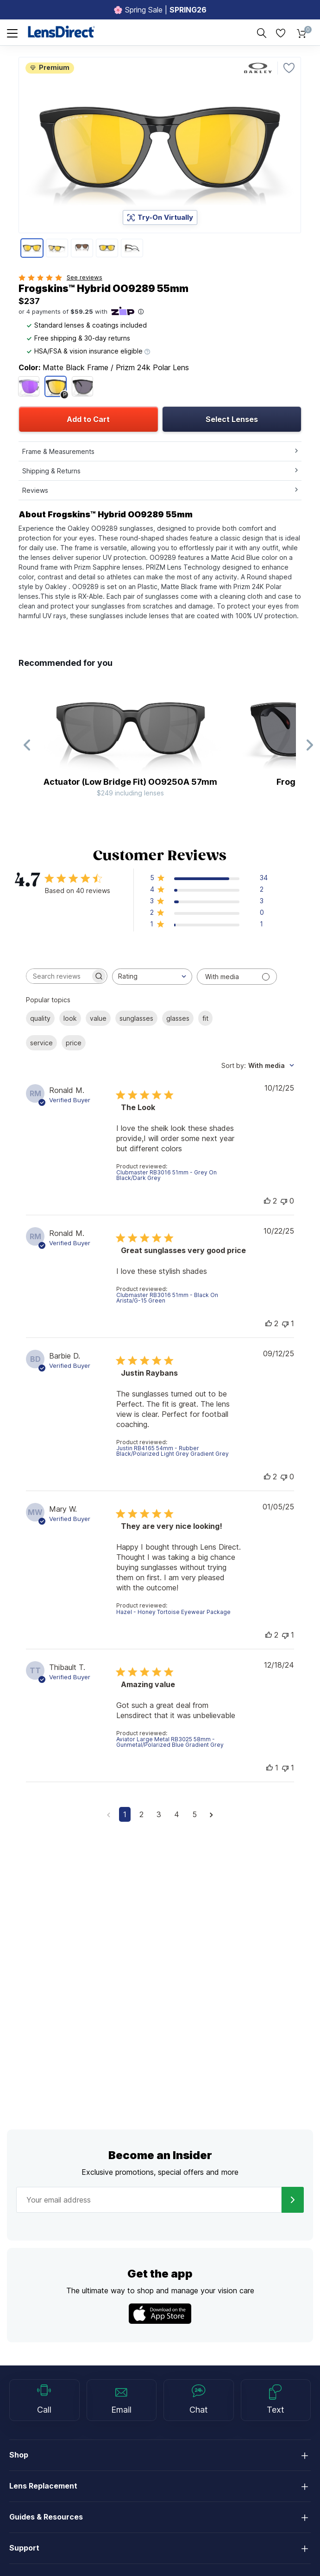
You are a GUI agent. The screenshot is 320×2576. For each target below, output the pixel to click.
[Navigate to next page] (211, 1814)
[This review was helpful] (267, 1200)
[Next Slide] (309, 745)
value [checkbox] (98, 1018)
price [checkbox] (74, 1043)
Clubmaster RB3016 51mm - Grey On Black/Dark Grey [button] (166, 1175)
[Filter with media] (237, 976)
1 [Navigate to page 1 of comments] (124, 1814)
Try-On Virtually (160, 217)
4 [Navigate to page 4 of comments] (176, 1814)
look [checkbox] (70, 1018)
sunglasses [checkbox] (136, 1018)
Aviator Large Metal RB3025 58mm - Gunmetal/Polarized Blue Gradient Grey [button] (170, 1742)
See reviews (84, 277)
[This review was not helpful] (284, 1200)
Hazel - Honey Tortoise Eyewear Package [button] (173, 1611)
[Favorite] (289, 68)
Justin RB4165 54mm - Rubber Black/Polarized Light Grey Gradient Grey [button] (172, 1451)
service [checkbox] (41, 1043)
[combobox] (152, 976)
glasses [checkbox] (177, 1018)
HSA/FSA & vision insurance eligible (88, 351)
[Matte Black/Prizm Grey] (82, 386)
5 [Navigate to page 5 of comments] (194, 1814)
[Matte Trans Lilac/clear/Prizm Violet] (29, 386)
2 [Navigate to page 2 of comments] (141, 1814)
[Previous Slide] (27, 745)
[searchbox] (58, 976)
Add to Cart (88, 419)
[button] (209, 879)
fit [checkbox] (205, 1018)
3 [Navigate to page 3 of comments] (159, 1814)
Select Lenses (232, 419)
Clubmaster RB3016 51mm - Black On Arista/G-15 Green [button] (167, 1297)
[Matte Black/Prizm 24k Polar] (55, 386)
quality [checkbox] (40, 1018)
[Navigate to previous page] (108, 1814)
